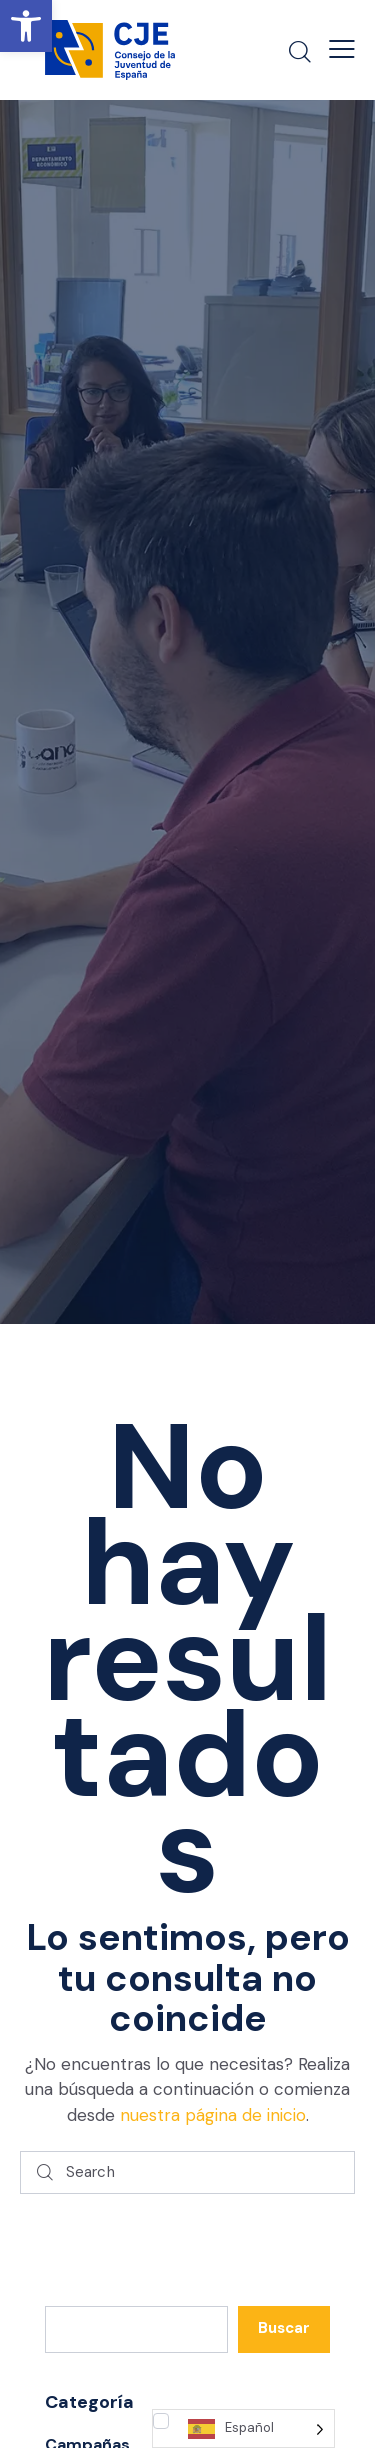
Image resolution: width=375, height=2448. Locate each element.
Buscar (284, 2328)
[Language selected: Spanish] (243, 2428)
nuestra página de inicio (213, 2115)
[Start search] (45, 2172)
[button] (26, 26)
